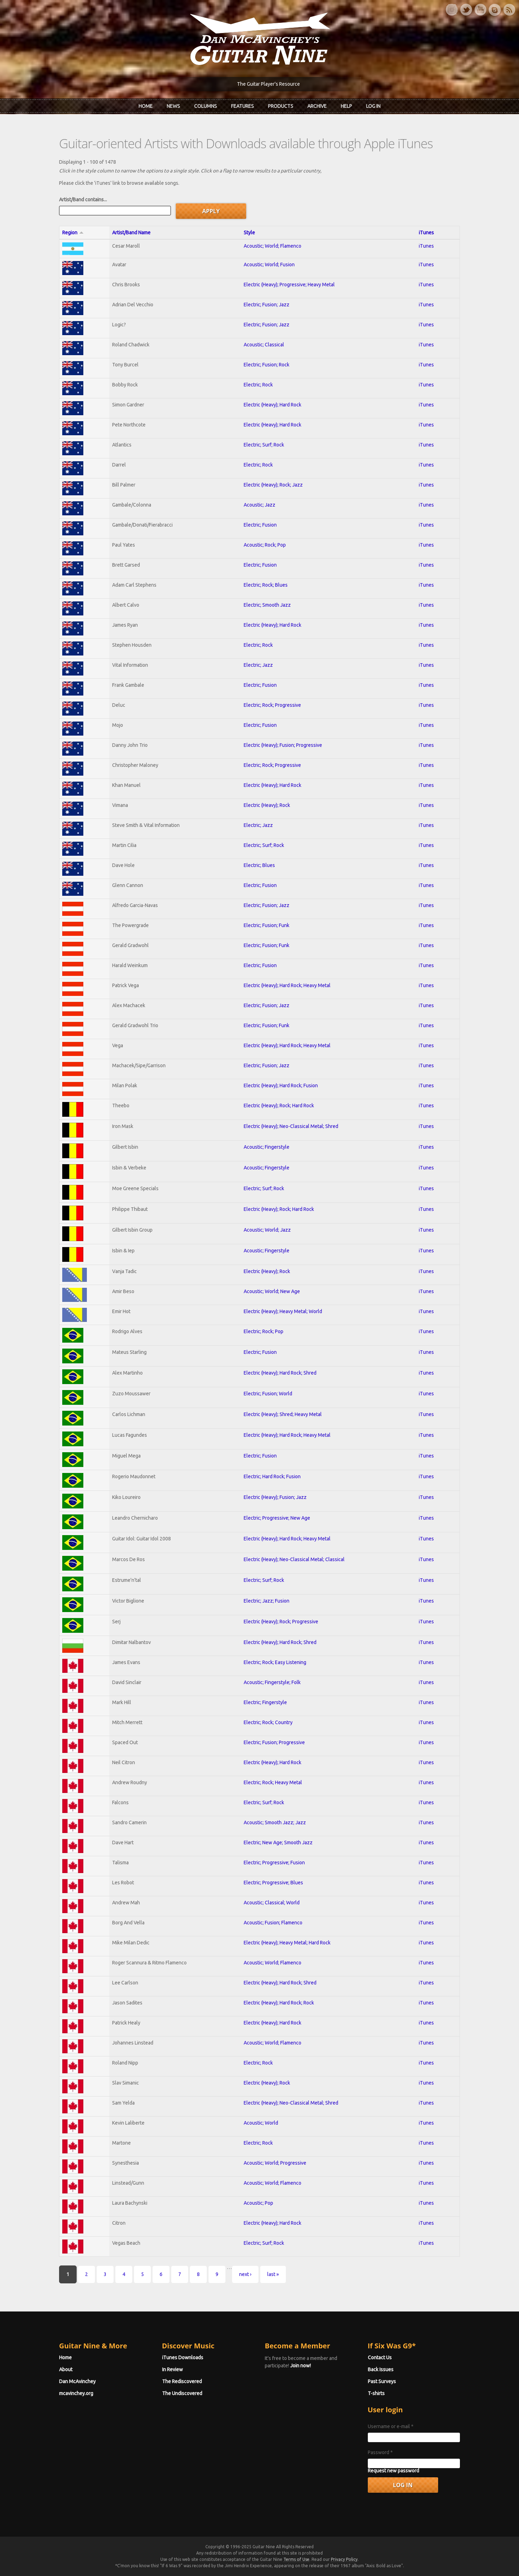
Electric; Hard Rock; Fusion (272, 1476)
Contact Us (380, 2357)
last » (273, 2274)
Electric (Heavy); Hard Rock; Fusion (281, 1085)
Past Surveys (382, 2381)
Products (280, 106)
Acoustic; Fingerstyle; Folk (272, 1682)
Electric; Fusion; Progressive (274, 1742)
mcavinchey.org (76, 2393)
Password (380, 2452)
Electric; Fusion (260, 525)
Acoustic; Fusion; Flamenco (273, 1922)
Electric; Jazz (258, 665)
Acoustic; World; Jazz (267, 1230)
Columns (205, 106)
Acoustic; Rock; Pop (265, 545)
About (65, 2369)
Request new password (393, 2470)
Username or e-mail (391, 2426)
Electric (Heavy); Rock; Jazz (273, 485)
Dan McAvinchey (77, 2381)
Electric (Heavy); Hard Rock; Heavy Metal (287, 985)
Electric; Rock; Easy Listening (275, 1662)
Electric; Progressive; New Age (277, 1518)
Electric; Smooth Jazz (267, 605)
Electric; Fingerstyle (265, 1702)
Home (146, 106)
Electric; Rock (258, 384)
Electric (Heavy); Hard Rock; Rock (279, 2003)
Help (346, 106)
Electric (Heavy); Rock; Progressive (281, 1621)
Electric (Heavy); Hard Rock (272, 404)
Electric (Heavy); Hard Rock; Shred (280, 1373)
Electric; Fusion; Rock (266, 364)
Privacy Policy (344, 2559)
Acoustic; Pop (258, 2203)
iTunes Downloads (182, 2357)
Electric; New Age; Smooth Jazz (278, 1842)
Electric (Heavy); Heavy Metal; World (283, 1311)
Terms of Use (296, 2559)
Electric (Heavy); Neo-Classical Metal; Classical (294, 1559)
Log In (373, 106)
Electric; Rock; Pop (263, 1331)
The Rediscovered (182, 2381)
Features (242, 106)
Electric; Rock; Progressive (272, 705)
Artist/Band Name (131, 232)
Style (249, 232)
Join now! (300, 2365)
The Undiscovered (182, 2393)
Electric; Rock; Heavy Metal (273, 1782)
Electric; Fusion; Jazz (266, 304)
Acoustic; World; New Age (272, 1291)
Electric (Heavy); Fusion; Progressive (283, 745)
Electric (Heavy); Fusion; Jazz (275, 1497)
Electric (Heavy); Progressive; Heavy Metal (289, 284)
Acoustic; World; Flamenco (272, 246)
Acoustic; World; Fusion (269, 264)
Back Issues (380, 2369)
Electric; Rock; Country (268, 1722)
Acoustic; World (261, 2123)
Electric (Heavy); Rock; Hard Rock (279, 1105)
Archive (317, 106)
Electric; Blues (259, 865)
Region (73, 232)
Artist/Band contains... (83, 199)
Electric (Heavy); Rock (267, 805)
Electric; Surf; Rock (264, 445)
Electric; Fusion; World (268, 1393)
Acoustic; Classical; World (272, 1902)
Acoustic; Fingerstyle (266, 1147)
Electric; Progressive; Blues (273, 1882)
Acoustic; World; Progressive (275, 2163)
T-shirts (376, 2393)
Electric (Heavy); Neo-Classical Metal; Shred (291, 1126)
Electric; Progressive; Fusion (274, 1862)
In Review (172, 2369)
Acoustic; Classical (264, 344)
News (173, 106)
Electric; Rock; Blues (266, 585)
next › (245, 2274)
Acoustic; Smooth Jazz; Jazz (275, 1822)
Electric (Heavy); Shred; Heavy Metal (283, 1414)
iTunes (426, 232)
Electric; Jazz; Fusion (266, 1601)
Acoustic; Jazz (259, 505)
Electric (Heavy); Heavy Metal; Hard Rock (287, 1942)
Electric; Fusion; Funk (266, 925)
